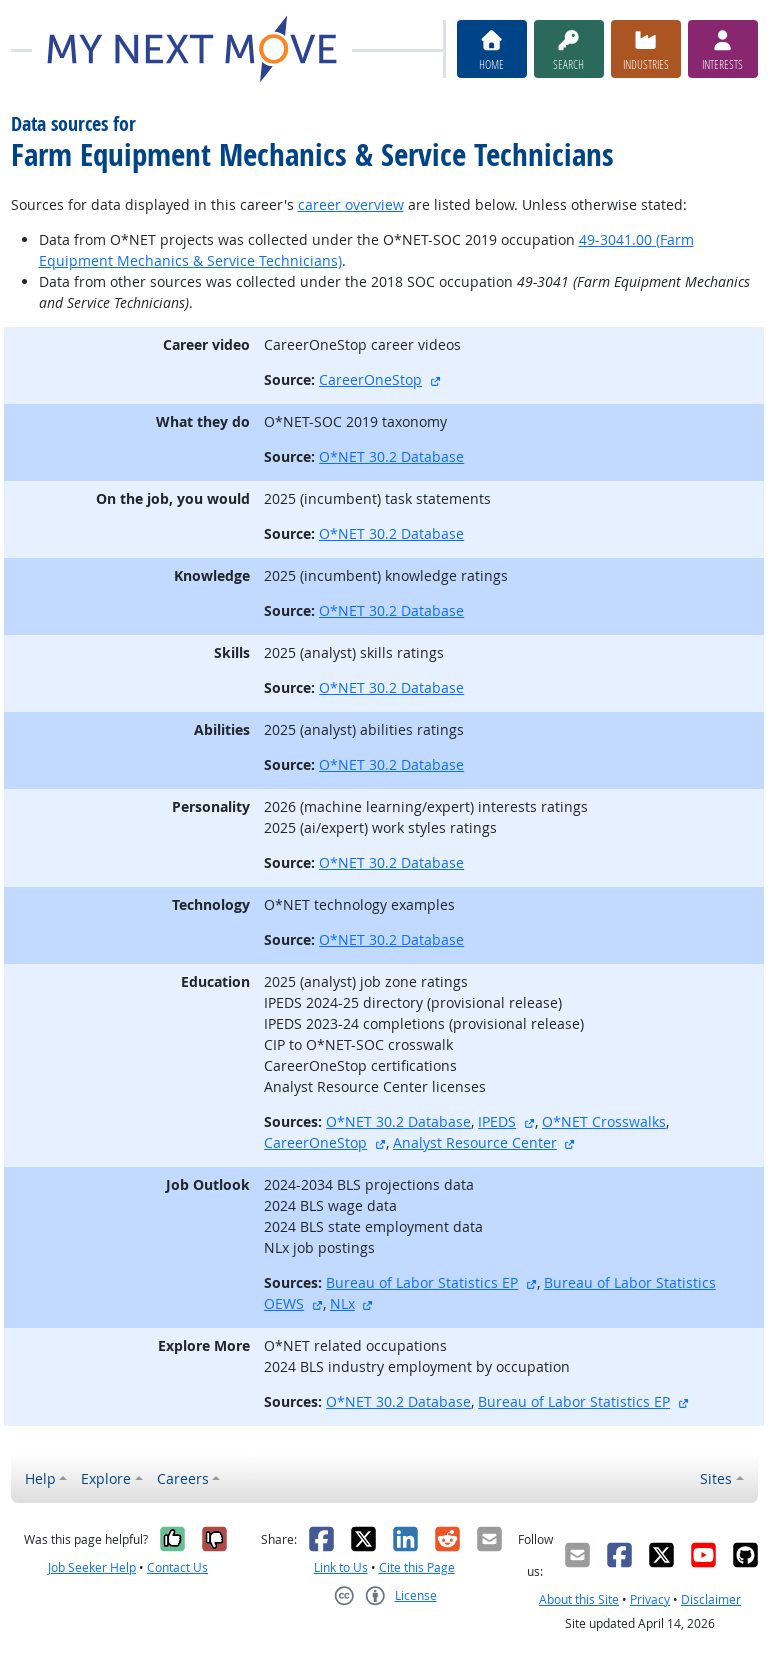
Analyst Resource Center (475, 1142)
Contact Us (177, 1567)
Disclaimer (711, 1599)
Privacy (650, 1599)
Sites (716, 1478)
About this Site (579, 1599)
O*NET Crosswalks (604, 1121)
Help (40, 1478)
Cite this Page (417, 1567)
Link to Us (341, 1567)
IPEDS (497, 1121)
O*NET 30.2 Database (391, 456)
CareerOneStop (370, 379)
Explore (106, 1478)
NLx (342, 1303)
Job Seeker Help (92, 1567)
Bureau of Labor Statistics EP (422, 1282)
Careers (183, 1478)
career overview (351, 204)
